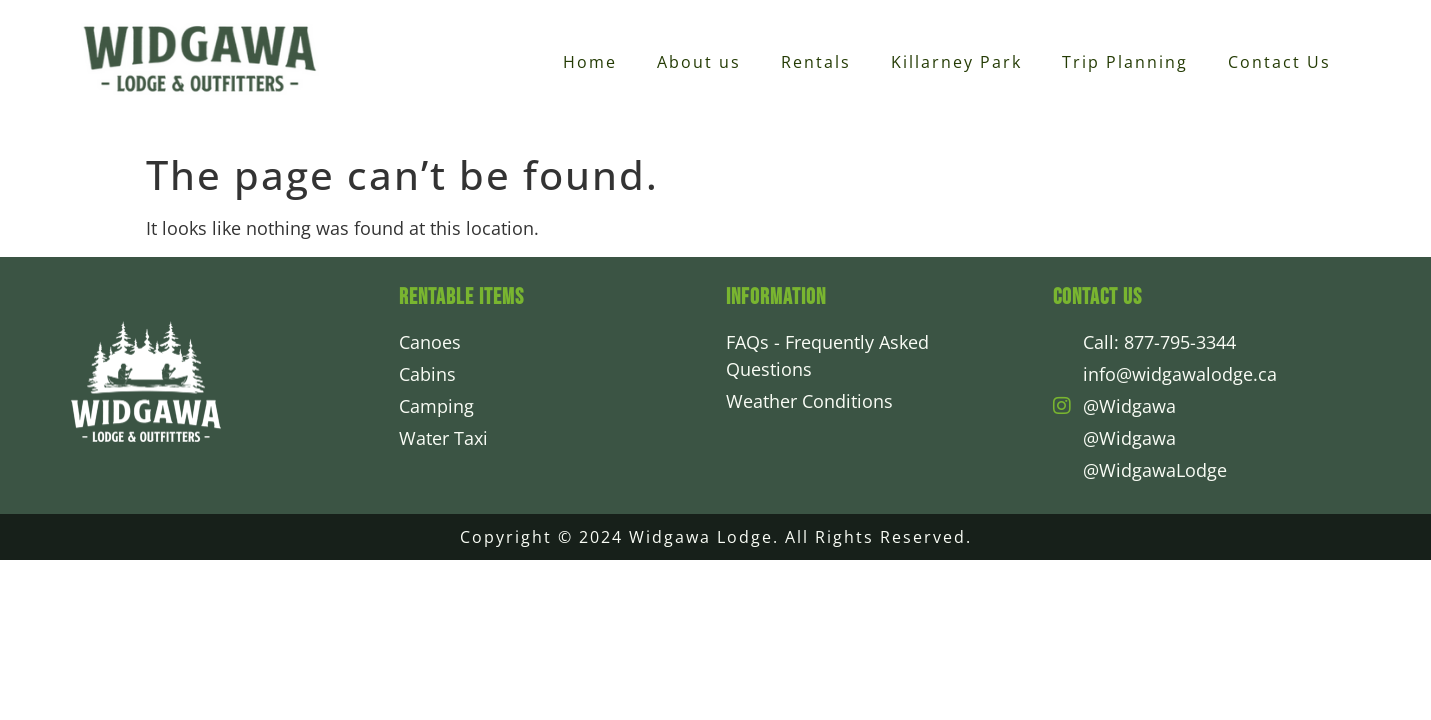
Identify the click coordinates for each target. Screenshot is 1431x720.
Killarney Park (956, 62)
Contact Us (1279, 62)
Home (590, 62)
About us (699, 62)
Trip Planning (1125, 62)
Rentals (816, 62)
